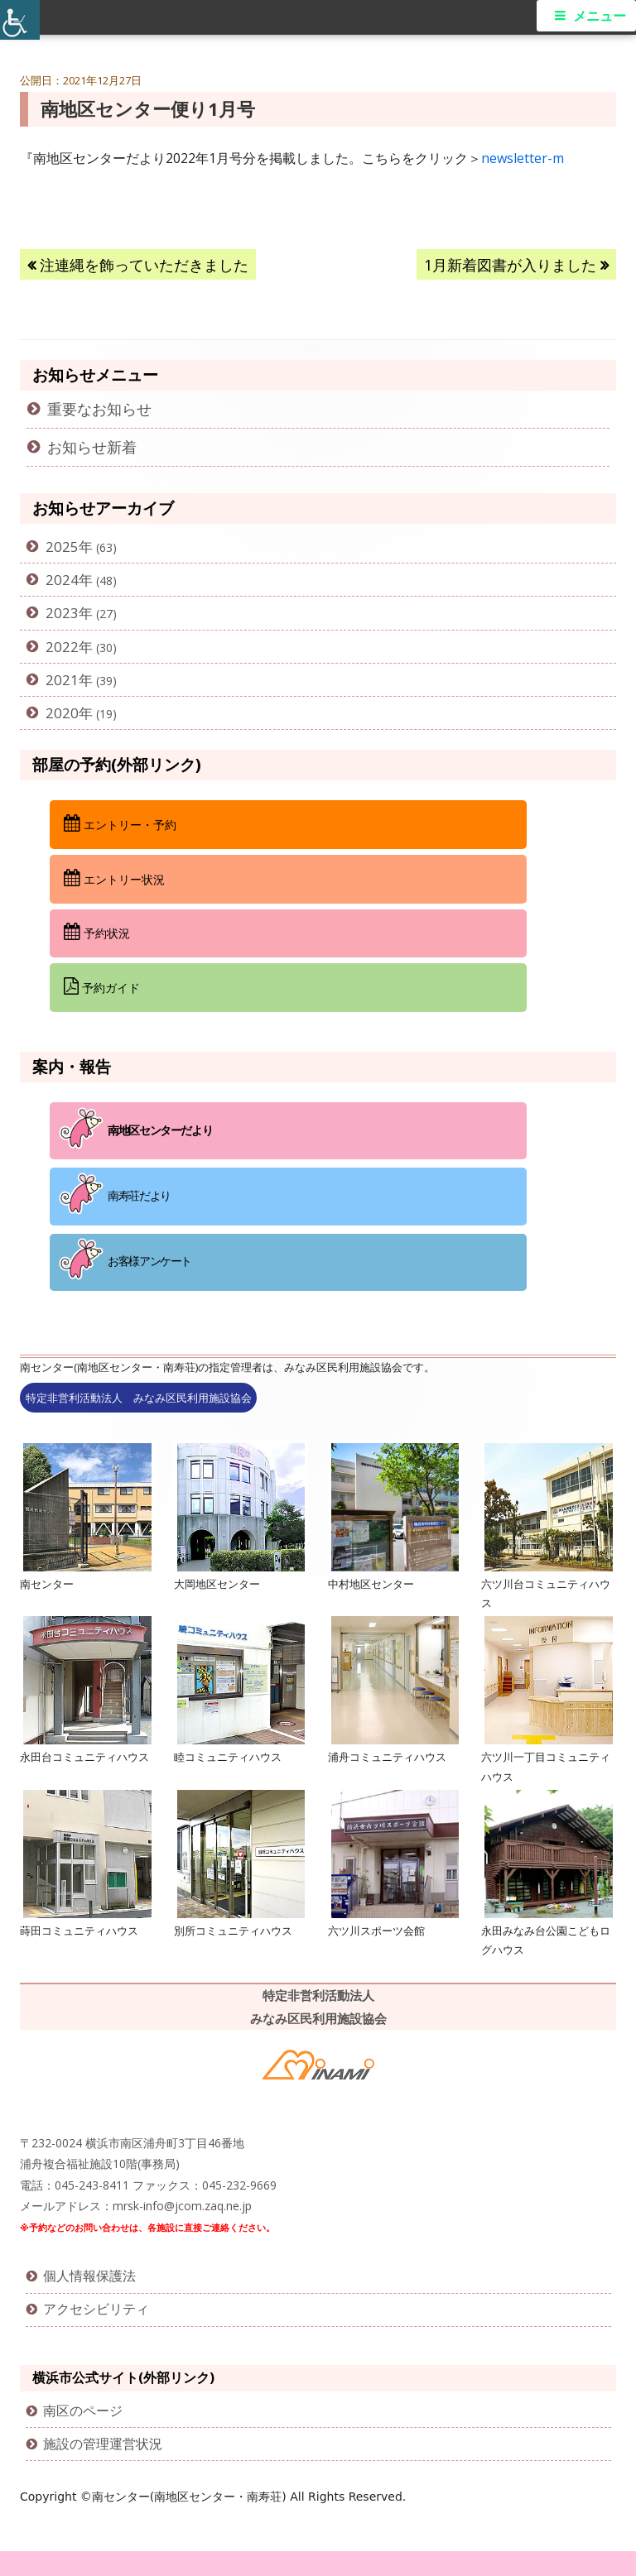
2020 (62, 712)
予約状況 (97, 932)
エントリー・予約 (120, 823)
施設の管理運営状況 (102, 2443)
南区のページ (83, 2410)
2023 (62, 612)
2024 (62, 579)
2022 (62, 646)
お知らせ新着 (92, 447)
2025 (62, 546)
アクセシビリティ (96, 2309)
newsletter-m (522, 158)
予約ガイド (102, 986)
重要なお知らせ (99, 409)
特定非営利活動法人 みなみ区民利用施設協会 (139, 1397)
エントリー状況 (114, 878)
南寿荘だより (139, 1195)
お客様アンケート (149, 1261)
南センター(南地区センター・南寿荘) (191, 2496)
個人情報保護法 (89, 2276)
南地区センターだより (160, 1130)
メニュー (599, 16)
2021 (62, 679)
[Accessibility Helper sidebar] (20, 20)
